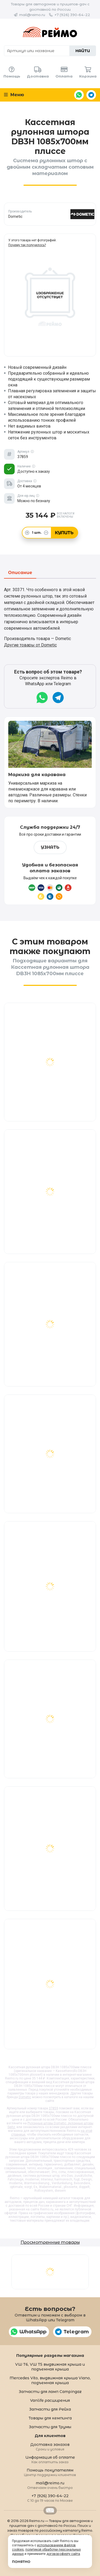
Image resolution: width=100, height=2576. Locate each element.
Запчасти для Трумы (50, 2426)
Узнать (50, 847)
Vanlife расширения (50, 2400)
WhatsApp (79, 95)
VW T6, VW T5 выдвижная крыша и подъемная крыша (50, 2367)
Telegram (91, 95)
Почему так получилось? (27, 245)
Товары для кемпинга (50, 2418)
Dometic (25, 2097)
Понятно (21, 2562)
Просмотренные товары (50, 2242)
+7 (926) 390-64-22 (72, 15)
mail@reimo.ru (32, 15)
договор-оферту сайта (63, 2554)
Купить (64, 532)
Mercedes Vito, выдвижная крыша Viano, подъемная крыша (50, 2380)
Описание (20, 573)
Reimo (50, 32)
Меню (14, 94)
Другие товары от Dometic (30, 645)
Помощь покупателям (50, 2472)
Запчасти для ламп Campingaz (50, 2391)
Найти (82, 50)
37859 (53, 2108)
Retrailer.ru (50, 2511)
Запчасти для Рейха (50, 2409)
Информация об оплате (50, 2459)
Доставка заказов (50, 2446)
